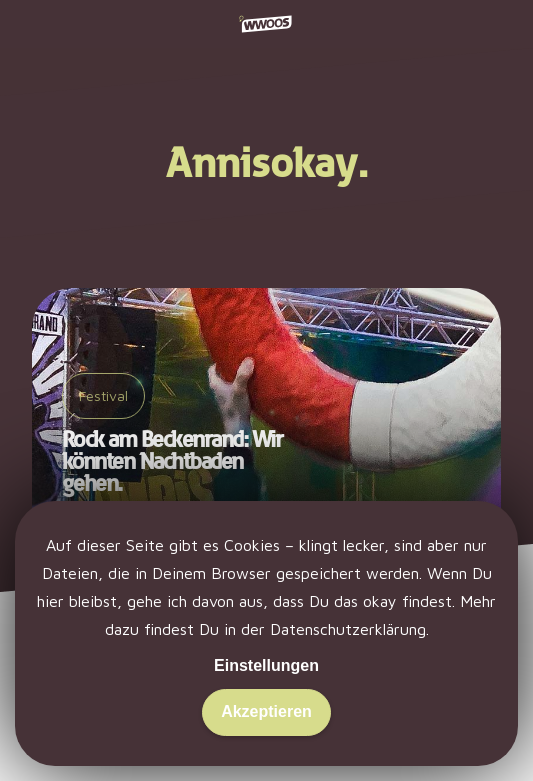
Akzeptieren (266, 711)
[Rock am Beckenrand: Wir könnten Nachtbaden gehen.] (266, 417)
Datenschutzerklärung (348, 629)
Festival (103, 395)
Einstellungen (266, 665)
